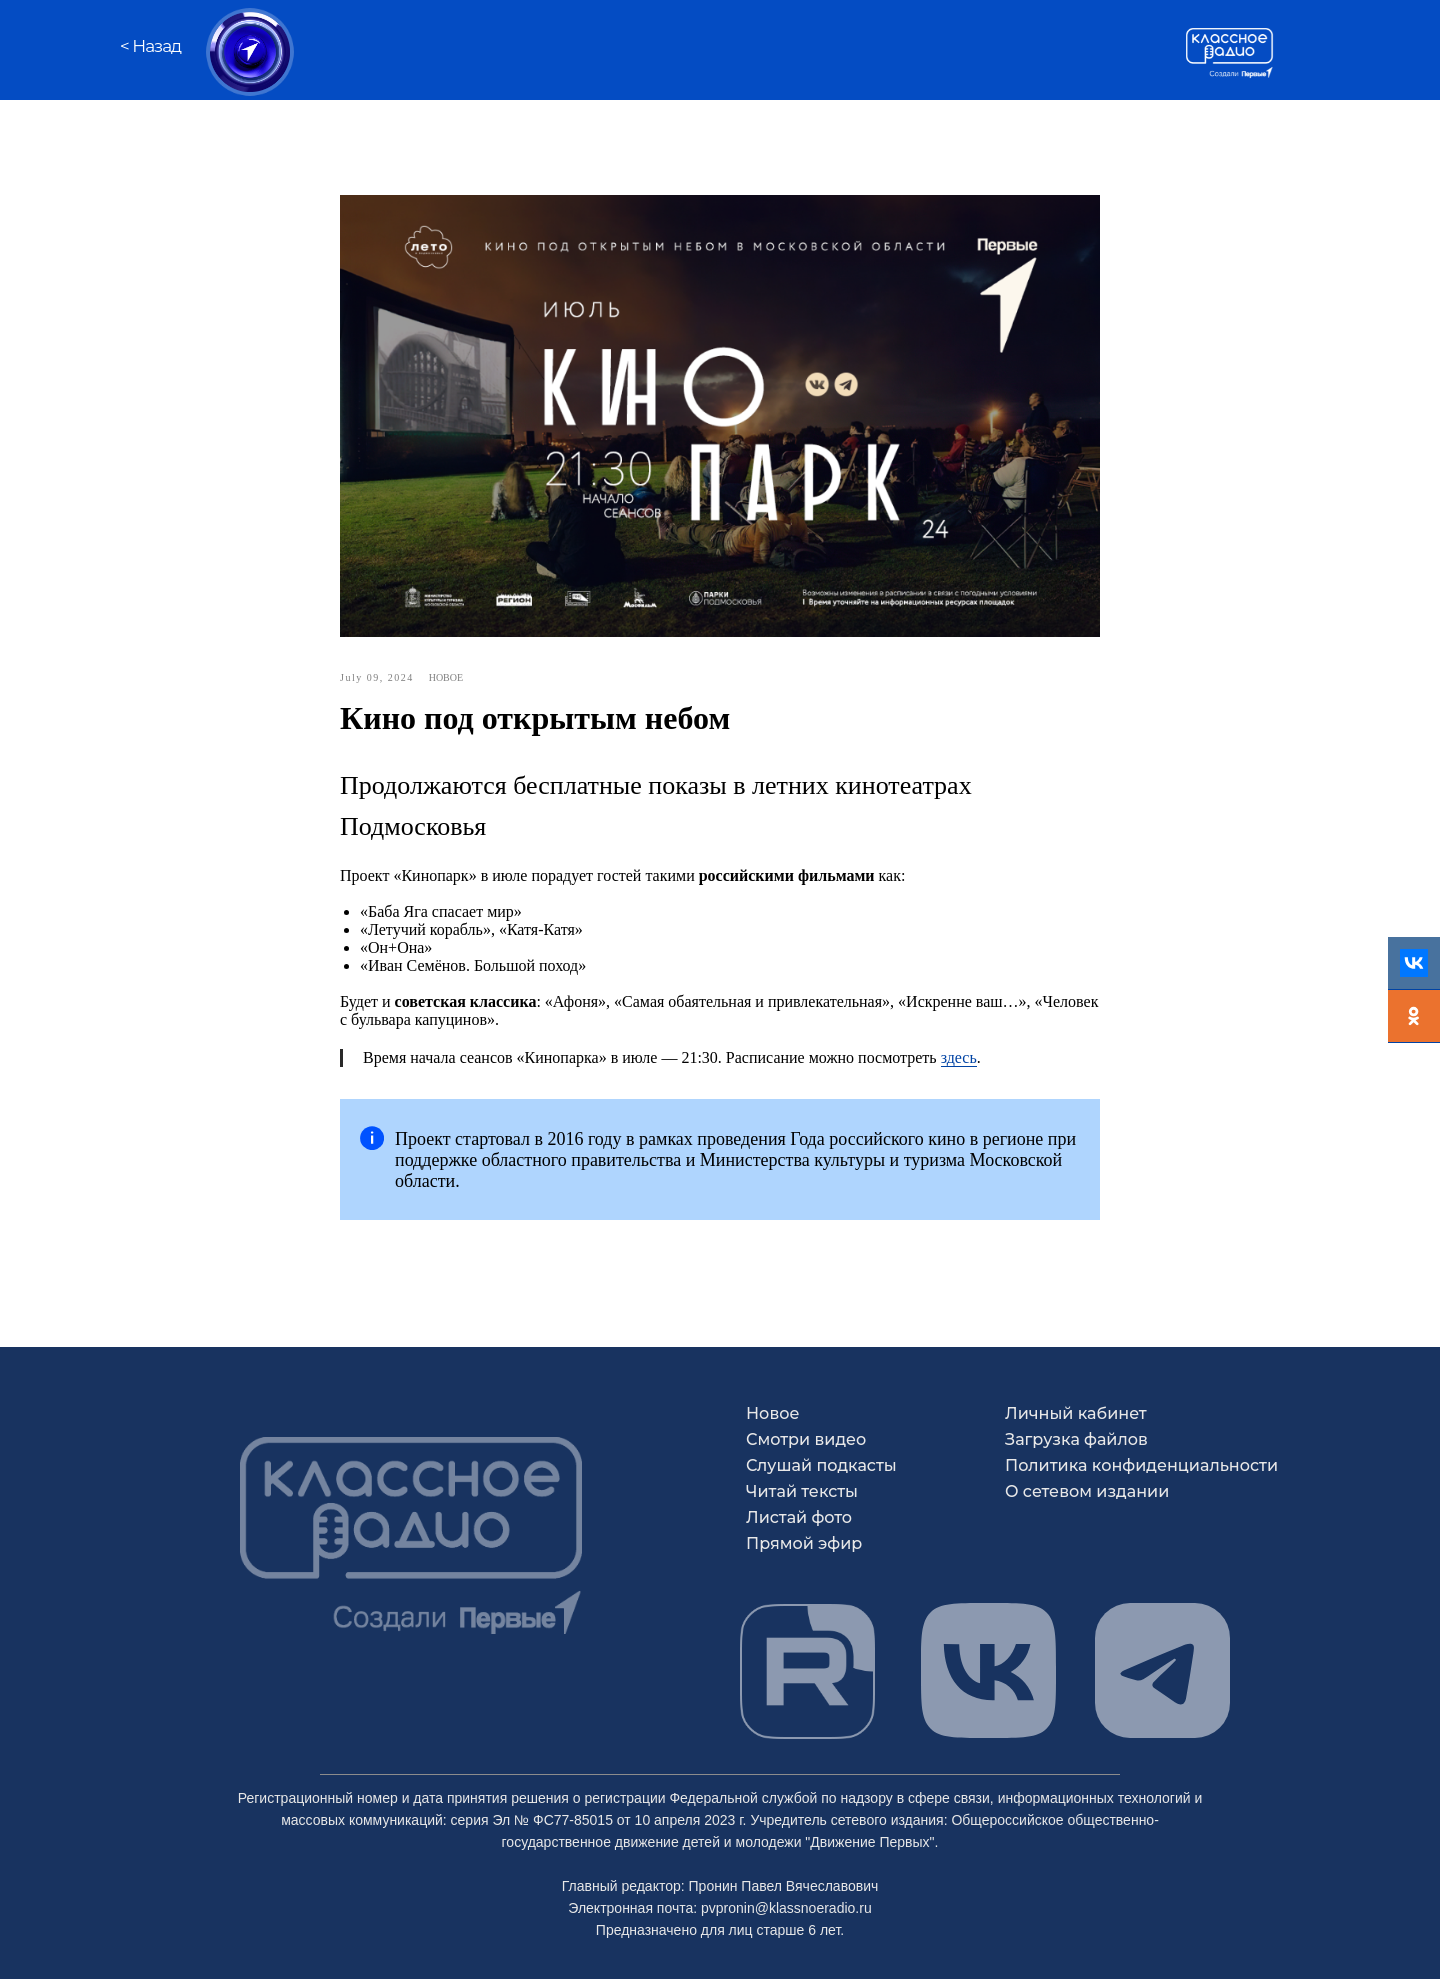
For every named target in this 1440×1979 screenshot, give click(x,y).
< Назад (150, 46)
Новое (773, 1413)
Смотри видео (806, 1439)
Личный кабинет (1076, 1413)
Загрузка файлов (1076, 1439)
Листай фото (799, 1517)
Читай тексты (802, 1491)
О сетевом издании (1087, 1491)
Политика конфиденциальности (1141, 1465)
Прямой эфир (804, 1543)
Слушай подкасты (821, 1465)
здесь (959, 1057)
